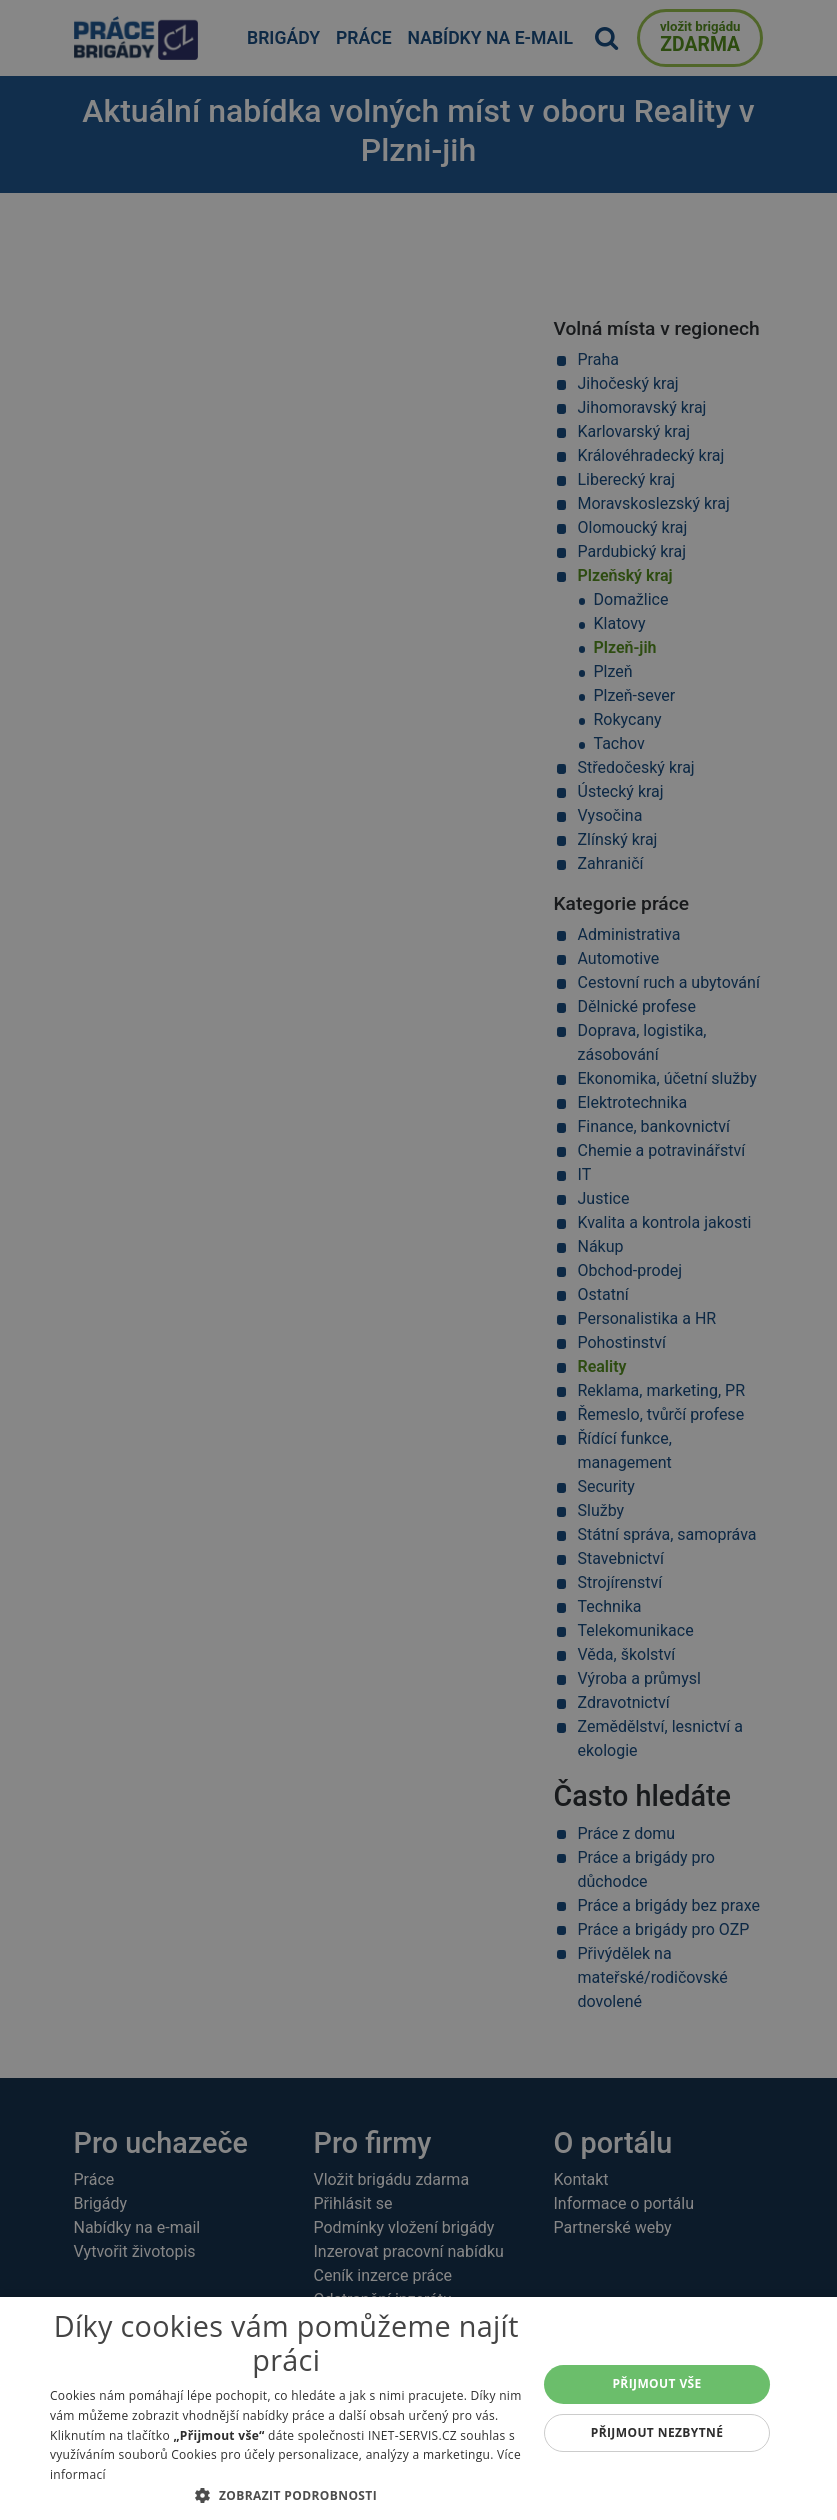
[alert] (418, 1260)
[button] (286, 2495)
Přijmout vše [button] (656, 2383)
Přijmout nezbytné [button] (657, 2432)
